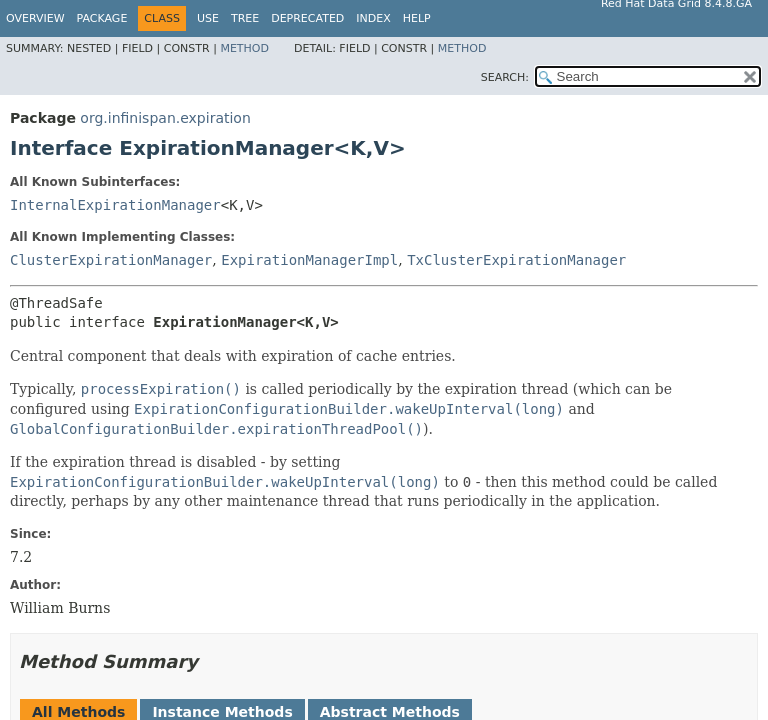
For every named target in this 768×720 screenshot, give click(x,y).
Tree (245, 18)
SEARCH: (505, 77)
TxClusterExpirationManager (516, 260)
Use (208, 18)
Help (417, 18)
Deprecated (307, 18)
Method (244, 48)
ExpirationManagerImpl (309, 260)
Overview (35, 18)
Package (102, 18)
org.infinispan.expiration (165, 118)
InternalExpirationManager (115, 205)
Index (373, 18)
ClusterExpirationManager (111, 260)
